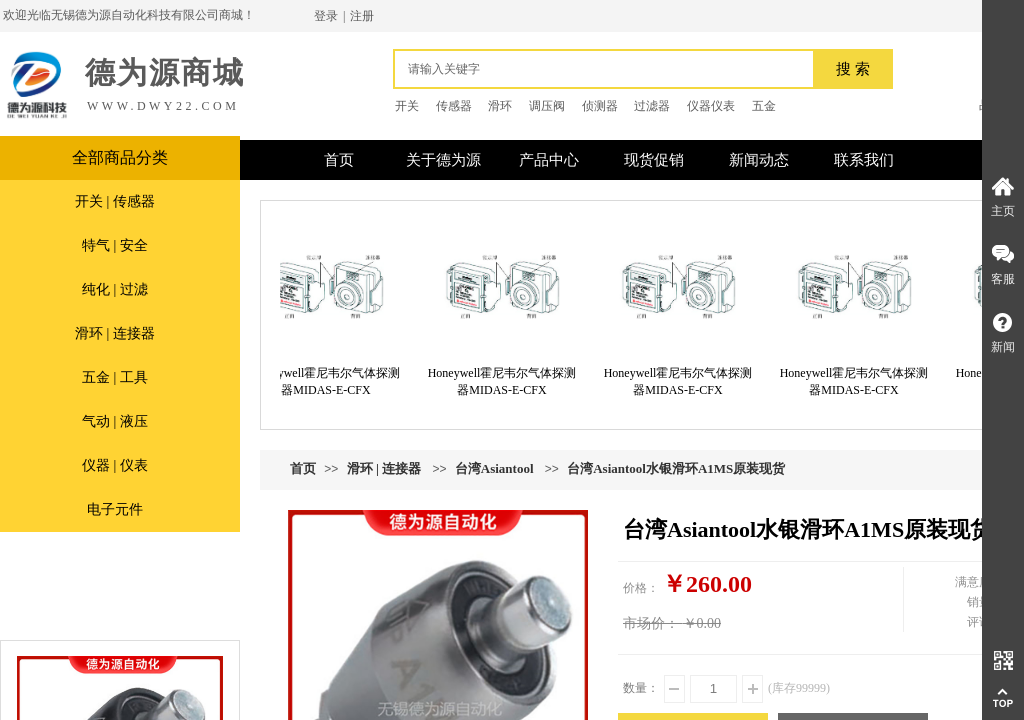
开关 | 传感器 (115, 201)
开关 (407, 106)
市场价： (651, 623)
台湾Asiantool (494, 468)
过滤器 (652, 106)
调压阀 (547, 106)
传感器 (454, 106)
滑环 (500, 106)
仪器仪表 (711, 106)
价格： (641, 588)
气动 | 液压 (115, 421)
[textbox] (609, 69)
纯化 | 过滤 (115, 289)
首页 (303, 468)
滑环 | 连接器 (115, 333)
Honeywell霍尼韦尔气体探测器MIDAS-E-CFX (333, 381)
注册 (362, 16)
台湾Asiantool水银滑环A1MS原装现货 (676, 468)
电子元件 (115, 509)
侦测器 (600, 106)
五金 (764, 106)
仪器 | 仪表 (115, 465)
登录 (326, 16)
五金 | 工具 (115, 377)
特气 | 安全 (115, 245)
